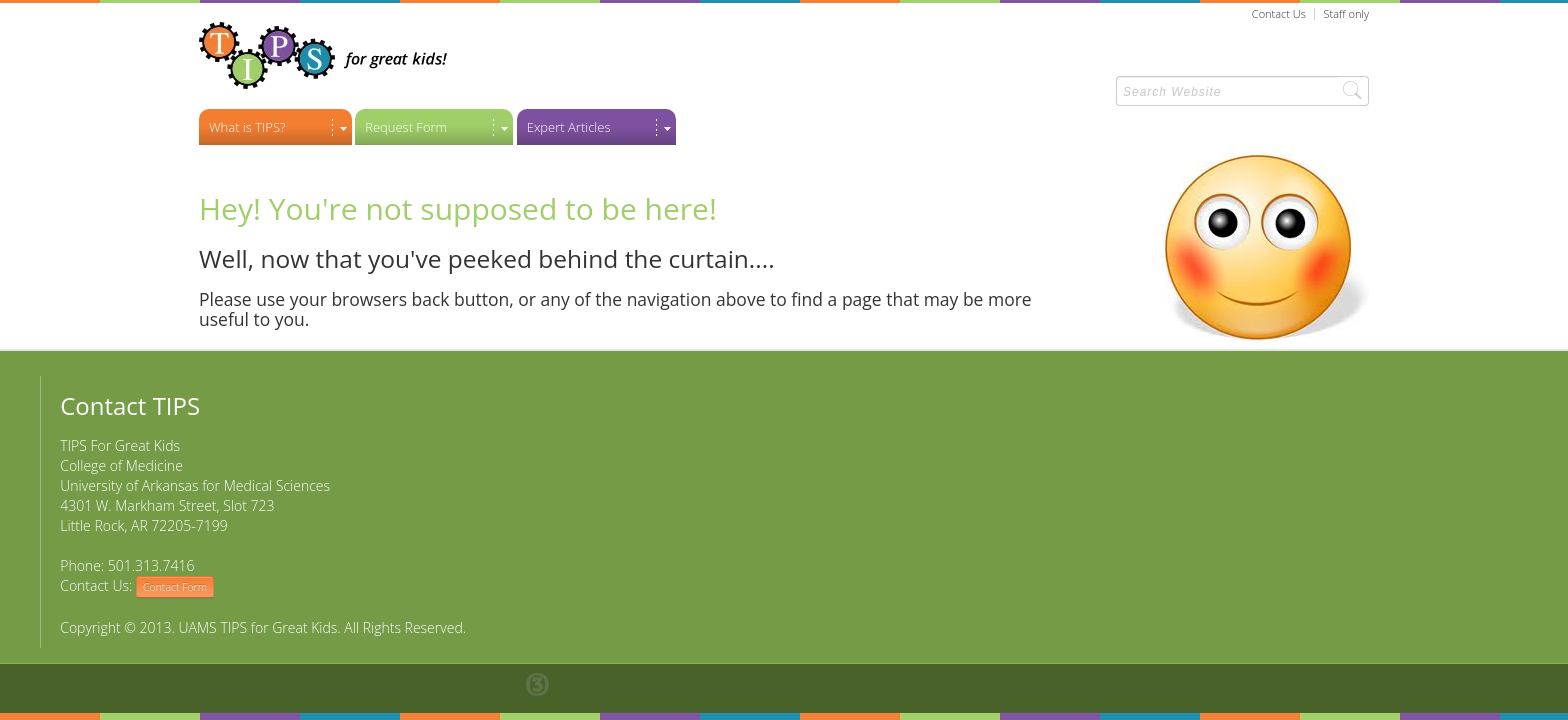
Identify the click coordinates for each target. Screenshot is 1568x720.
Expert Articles (569, 127)
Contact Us (1279, 14)
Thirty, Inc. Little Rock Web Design (547, 684)
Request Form (406, 127)
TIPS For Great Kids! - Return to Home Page (323, 55)
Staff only (1346, 14)
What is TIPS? (247, 127)
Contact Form (175, 587)
